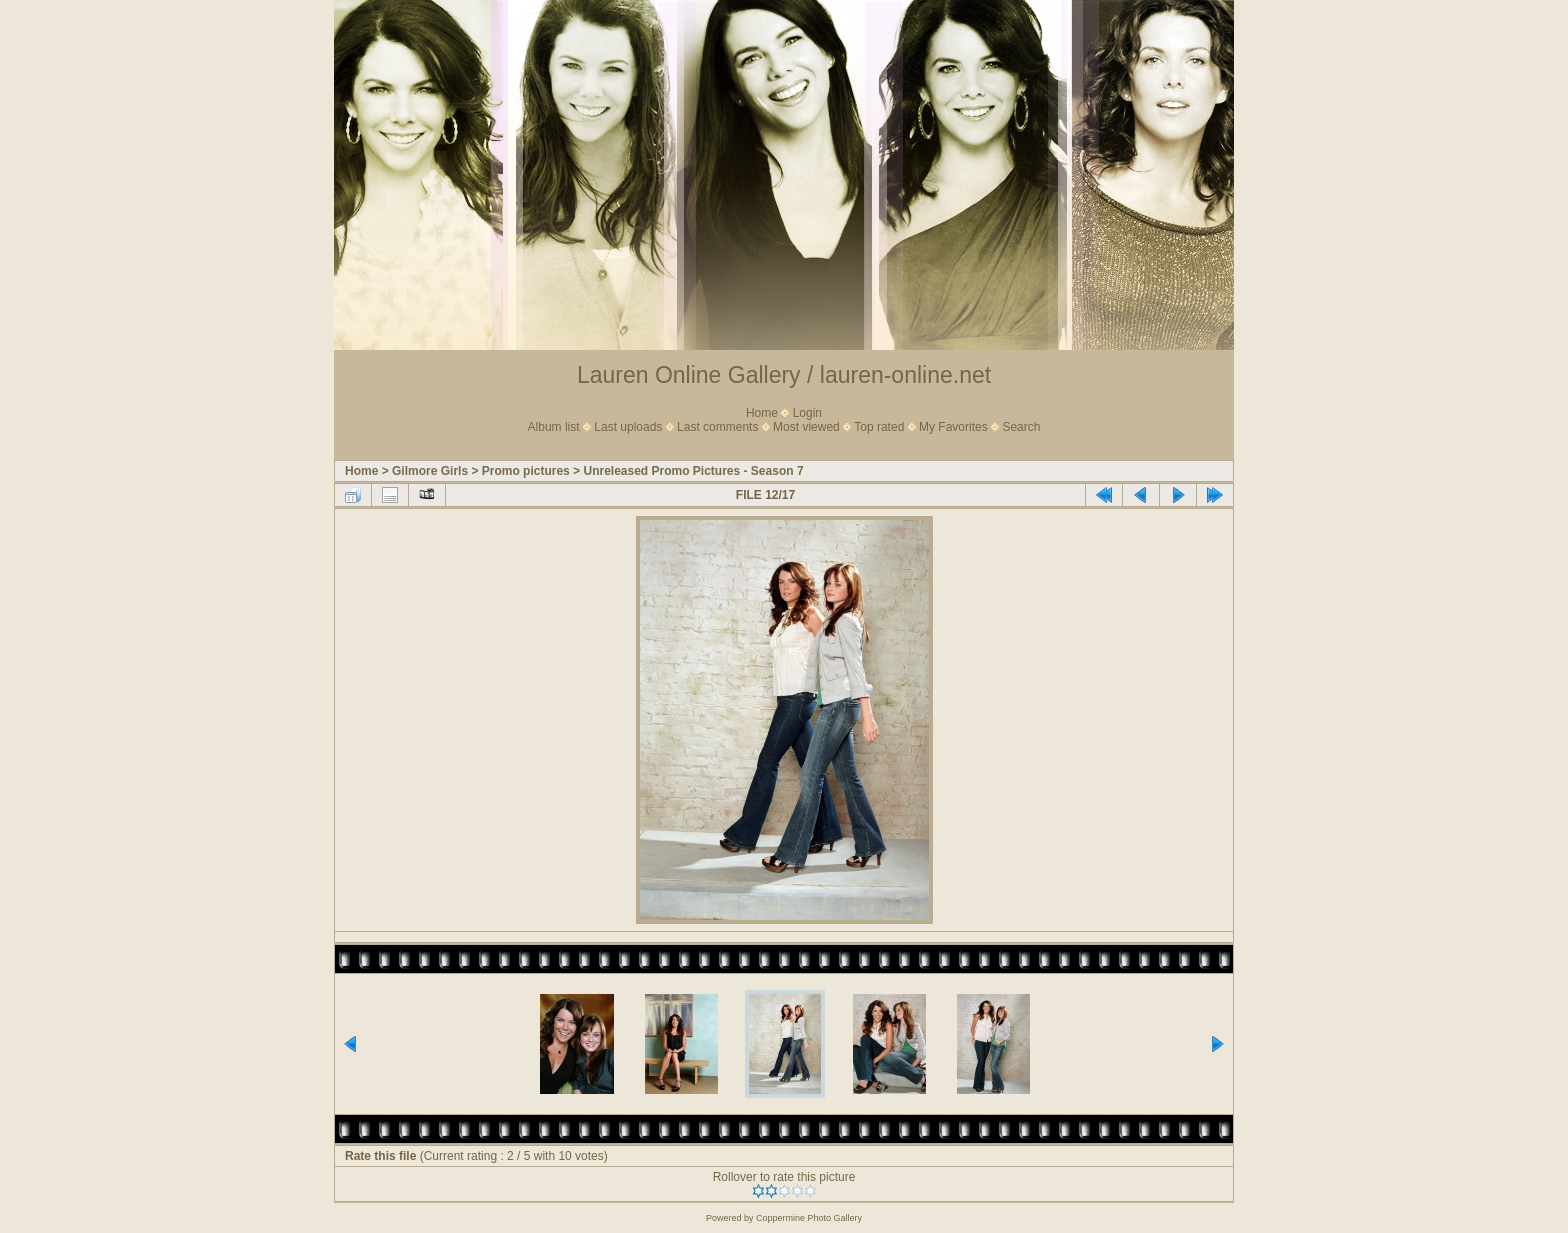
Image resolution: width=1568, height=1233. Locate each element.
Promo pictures (526, 471)
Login (807, 413)
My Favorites (953, 427)
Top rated (879, 427)
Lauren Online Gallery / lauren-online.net (784, 375)
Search (1021, 427)
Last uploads (628, 427)
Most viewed (806, 427)
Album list (554, 427)
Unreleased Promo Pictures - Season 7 (693, 471)
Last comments (717, 427)
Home (762, 413)
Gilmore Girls (430, 471)
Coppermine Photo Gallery (809, 1218)
